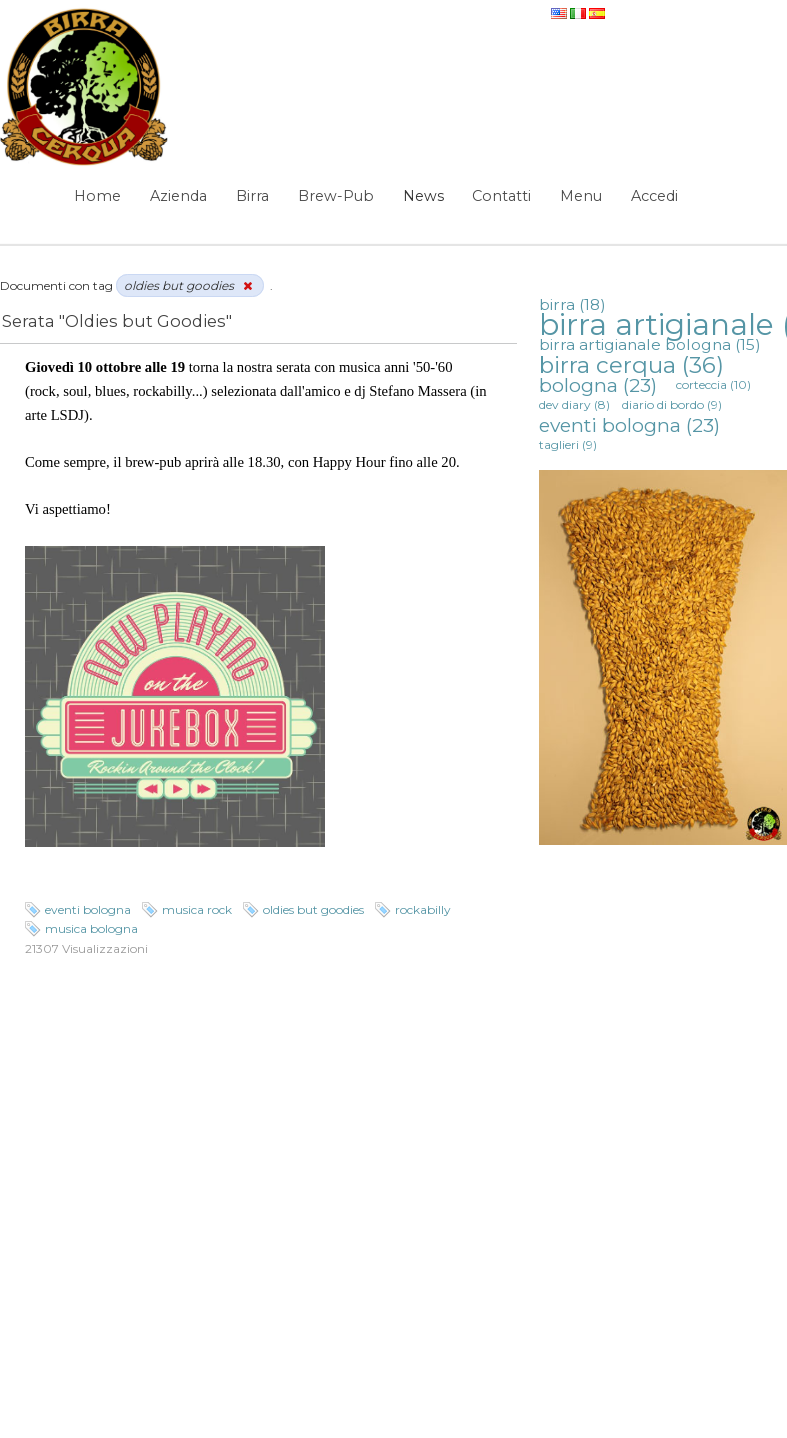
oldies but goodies (313, 909)
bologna (598, 385)
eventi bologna (88, 909)
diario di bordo (672, 404)
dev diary (574, 404)
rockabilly (423, 909)
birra (572, 304)
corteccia (713, 384)
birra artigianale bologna (650, 344)
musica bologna (91, 928)
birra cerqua (631, 365)
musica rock (197, 909)
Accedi (654, 196)
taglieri (568, 444)
